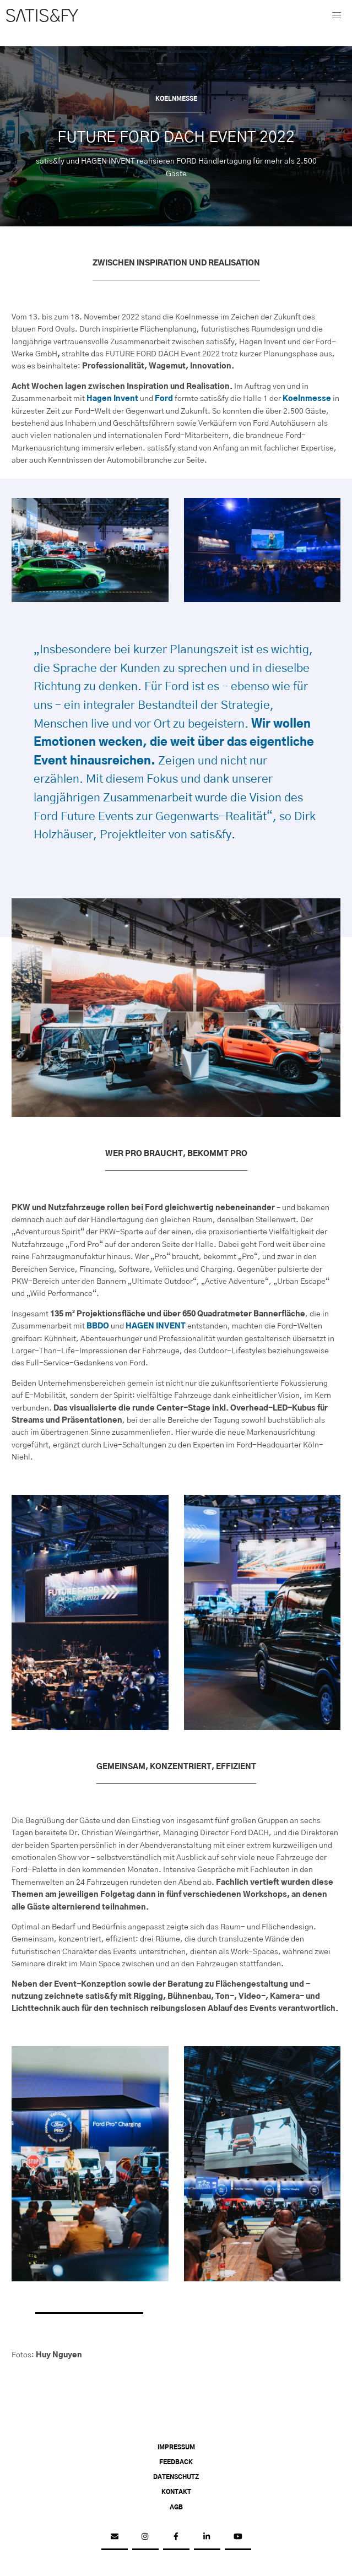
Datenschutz (176, 2477)
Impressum (176, 2447)
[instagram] (145, 2537)
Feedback (176, 2462)
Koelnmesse (307, 399)
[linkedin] (207, 2537)
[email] (114, 2537)
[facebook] (176, 2537)
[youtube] (238, 2537)
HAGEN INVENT (156, 1326)
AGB (176, 2507)
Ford (164, 399)
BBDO (97, 1326)
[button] (336, 15)
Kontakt (176, 2492)
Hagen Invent (112, 399)
